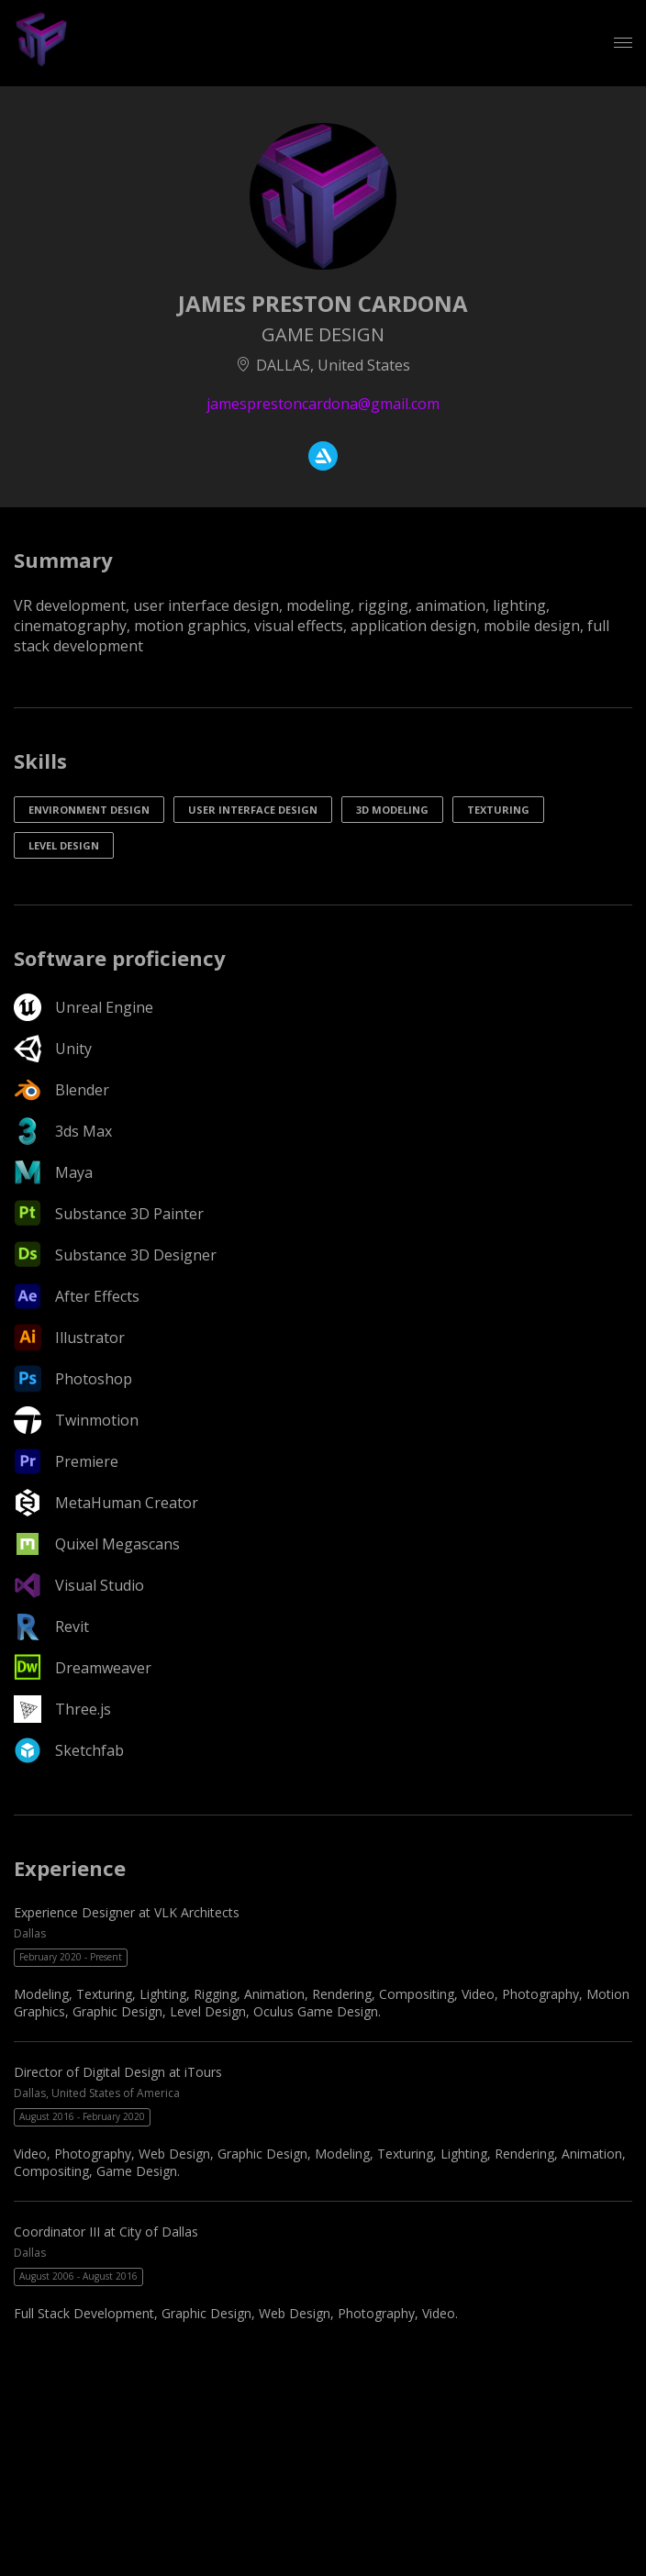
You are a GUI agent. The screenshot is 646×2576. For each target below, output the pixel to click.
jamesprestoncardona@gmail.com (323, 404)
